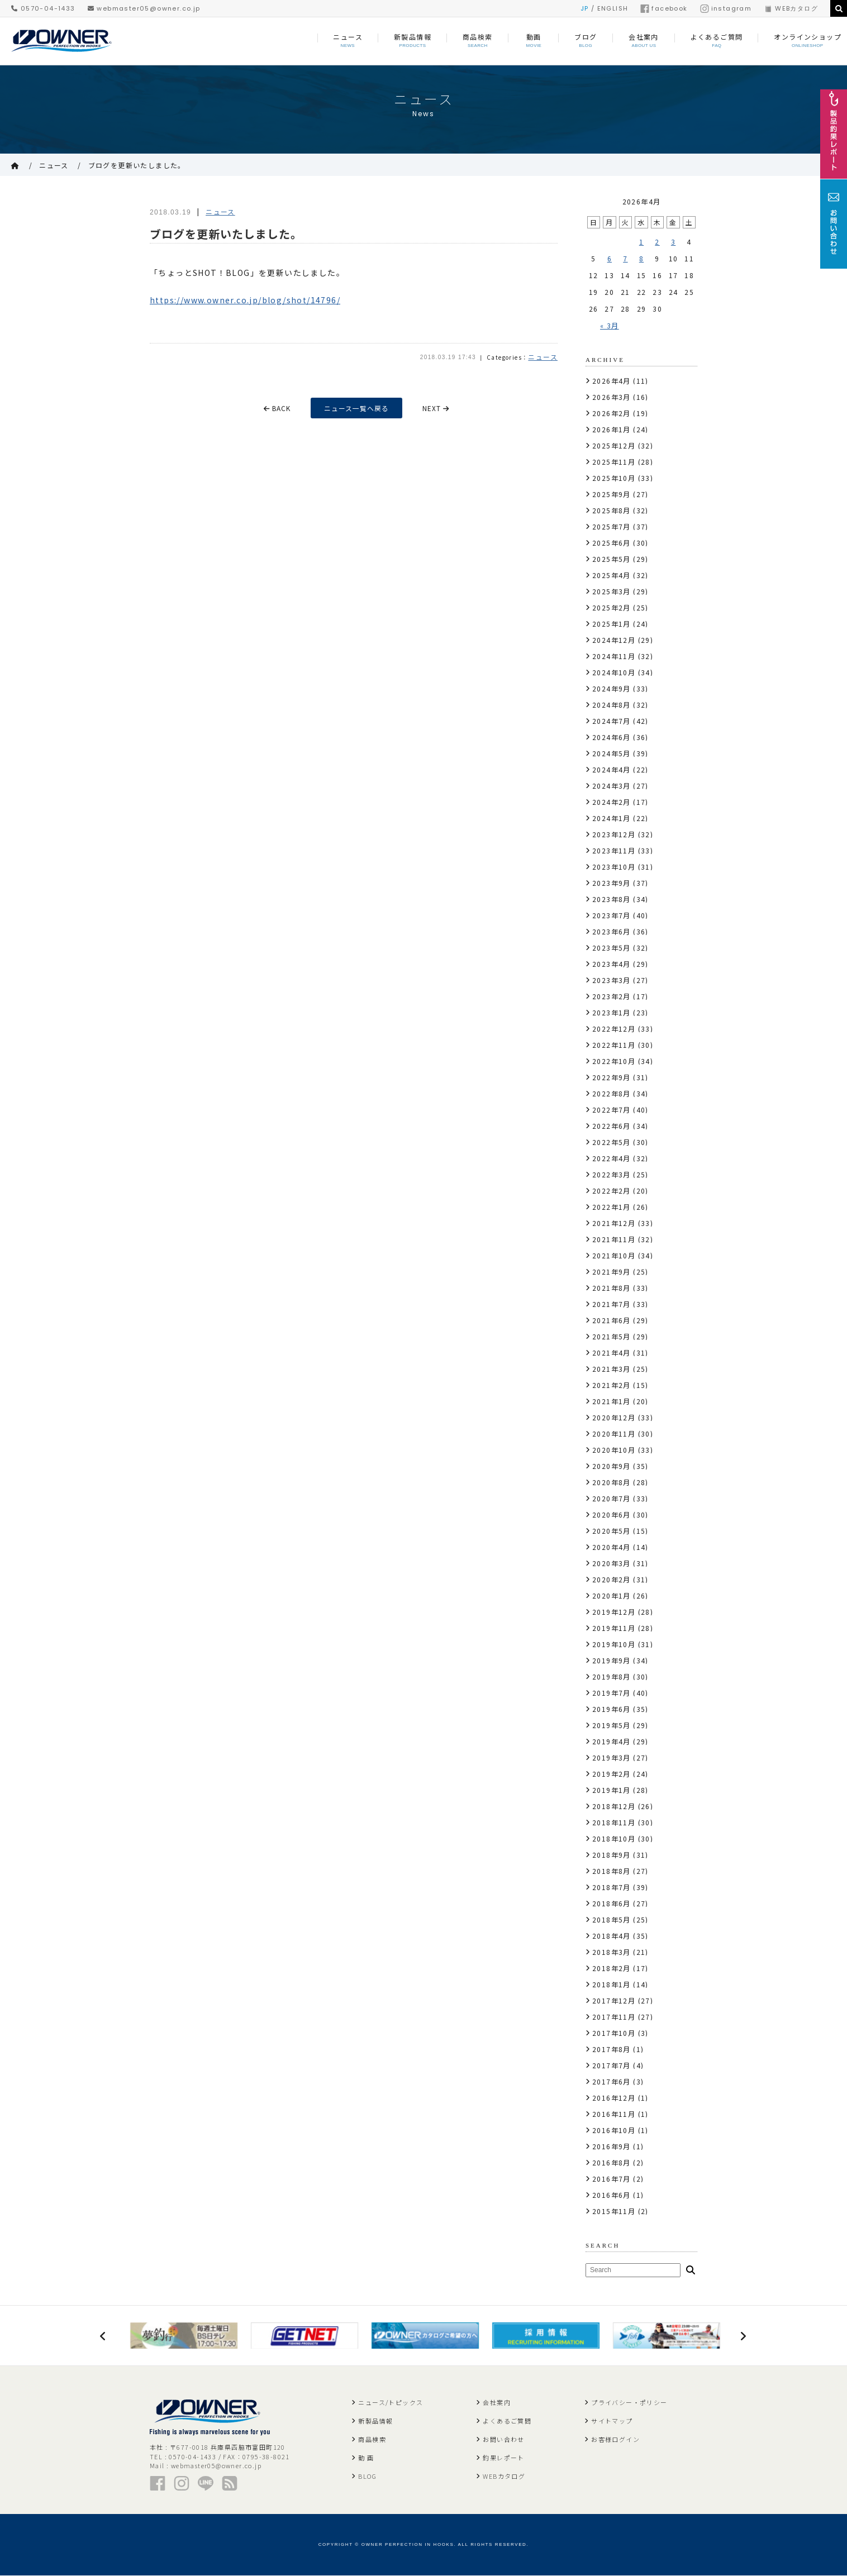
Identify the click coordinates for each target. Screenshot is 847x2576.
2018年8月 (611, 1871)
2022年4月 (611, 1158)
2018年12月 (613, 1806)
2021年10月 (613, 1255)
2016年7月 (611, 2178)
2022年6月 (611, 1125)
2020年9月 (611, 1466)
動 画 (366, 2458)
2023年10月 (613, 866)
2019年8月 (611, 1676)
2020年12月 (613, 1417)
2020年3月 (611, 1563)
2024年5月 (611, 753)
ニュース (54, 165)
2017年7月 (611, 2065)
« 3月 (609, 325)
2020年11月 (613, 1433)
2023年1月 (611, 1012)
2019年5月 (611, 1725)
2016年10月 (613, 2130)
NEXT (437, 408)
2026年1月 (611, 429)
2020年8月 (611, 1482)
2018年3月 (611, 1952)
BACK (276, 408)
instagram (726, 8)
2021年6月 (611, 1320)
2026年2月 (611, 413)
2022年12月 (613, 1028)
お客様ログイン (615, 2439)
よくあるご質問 (507, 2421)
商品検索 (372, 2439)
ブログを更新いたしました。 (136, 165)
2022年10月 (613, 1061)
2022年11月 (613, 1045)
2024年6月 (611, 737)
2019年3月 (611, 1757)
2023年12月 (613, 834)
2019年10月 (613, 1644)
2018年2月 (611, 1968)
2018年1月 (611, 1984)
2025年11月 (613, 461)
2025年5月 (611, 559)
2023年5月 (611, 947)
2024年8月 (611, 704)
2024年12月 (613, 640)
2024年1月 (611, 818)
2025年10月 (613, 478)
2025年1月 (611, 623)
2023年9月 (611, 883)
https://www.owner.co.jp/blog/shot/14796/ (245, 300)
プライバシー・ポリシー (629, 2402)
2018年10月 (613, 1838)
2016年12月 (613, 2097)
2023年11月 (613, 850)
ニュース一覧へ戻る (357, 408)
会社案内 (497, 2402)
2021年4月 (611, 1352)
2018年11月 (613, 1822)
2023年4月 (611, 964)
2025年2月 (611, 607)
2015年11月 (613, 2211)
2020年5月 (611, 1530)
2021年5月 (611, 1336)
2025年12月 (613, 445)
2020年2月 (611, 1579)
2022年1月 (611, 1206)
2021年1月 (611, 1401)
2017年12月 (613, 2000)
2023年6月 (611, 931)
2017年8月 (611, 2049)
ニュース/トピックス (390, 2402)
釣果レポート (503, 2458)
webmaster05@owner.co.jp (144, 8)
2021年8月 (611, 1287)
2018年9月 (611, 1854)
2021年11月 (613, 1239)
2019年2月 (611, 1773)
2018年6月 (611, 1903)
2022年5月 (611, 1142)
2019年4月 (611, 1741)
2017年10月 (613, 2033)
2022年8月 (611, 1093)
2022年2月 (611, 1190)
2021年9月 (611, 1271)
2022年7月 (611, 1109)
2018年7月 (611, 1887)
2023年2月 (611, 996)
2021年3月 (611, 1368)
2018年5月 (611, 1919)
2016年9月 (611, 2146)
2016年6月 (611, 2195)
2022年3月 (611, 1174)
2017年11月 (613, 2016)
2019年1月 (611, 1790)
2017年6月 (611, 2081)
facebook (663, 8)
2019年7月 (611, 1692)
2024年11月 (613, 656)
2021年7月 (611, 1304)
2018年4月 (611, 1935)
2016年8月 (611, 2162)
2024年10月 (613, 672)
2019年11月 (613, 1628)
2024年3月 (611, 785)
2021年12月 (613, 1223)
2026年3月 (611, 397)
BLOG (367, 2476)
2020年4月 (611, 1547)
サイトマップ (611, 2421)
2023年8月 (611, 899)
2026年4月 (611, 380)
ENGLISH (613, 8)
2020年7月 (611, 1498)
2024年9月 (611, 688)
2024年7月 (611, 721)
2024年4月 (611, 769)
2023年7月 (611, 915)
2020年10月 (613, 1449)
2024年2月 (611, 802)
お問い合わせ (503, 2439)
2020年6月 (611, 1514)
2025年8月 (611, 510)
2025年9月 (611, 494)
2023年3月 (611, 980)
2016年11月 (613, 2114)
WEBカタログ (791, 8)
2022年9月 (611, 1077)
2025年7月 (611, 526)
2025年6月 (611, 542)
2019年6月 (611, 1709)
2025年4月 (611, 575)
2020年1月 (611, 1595)
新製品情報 (375, 2421)
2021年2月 (611, 1385)
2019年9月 (611, 1660)
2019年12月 (613, 1611)
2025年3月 (611, 591)
